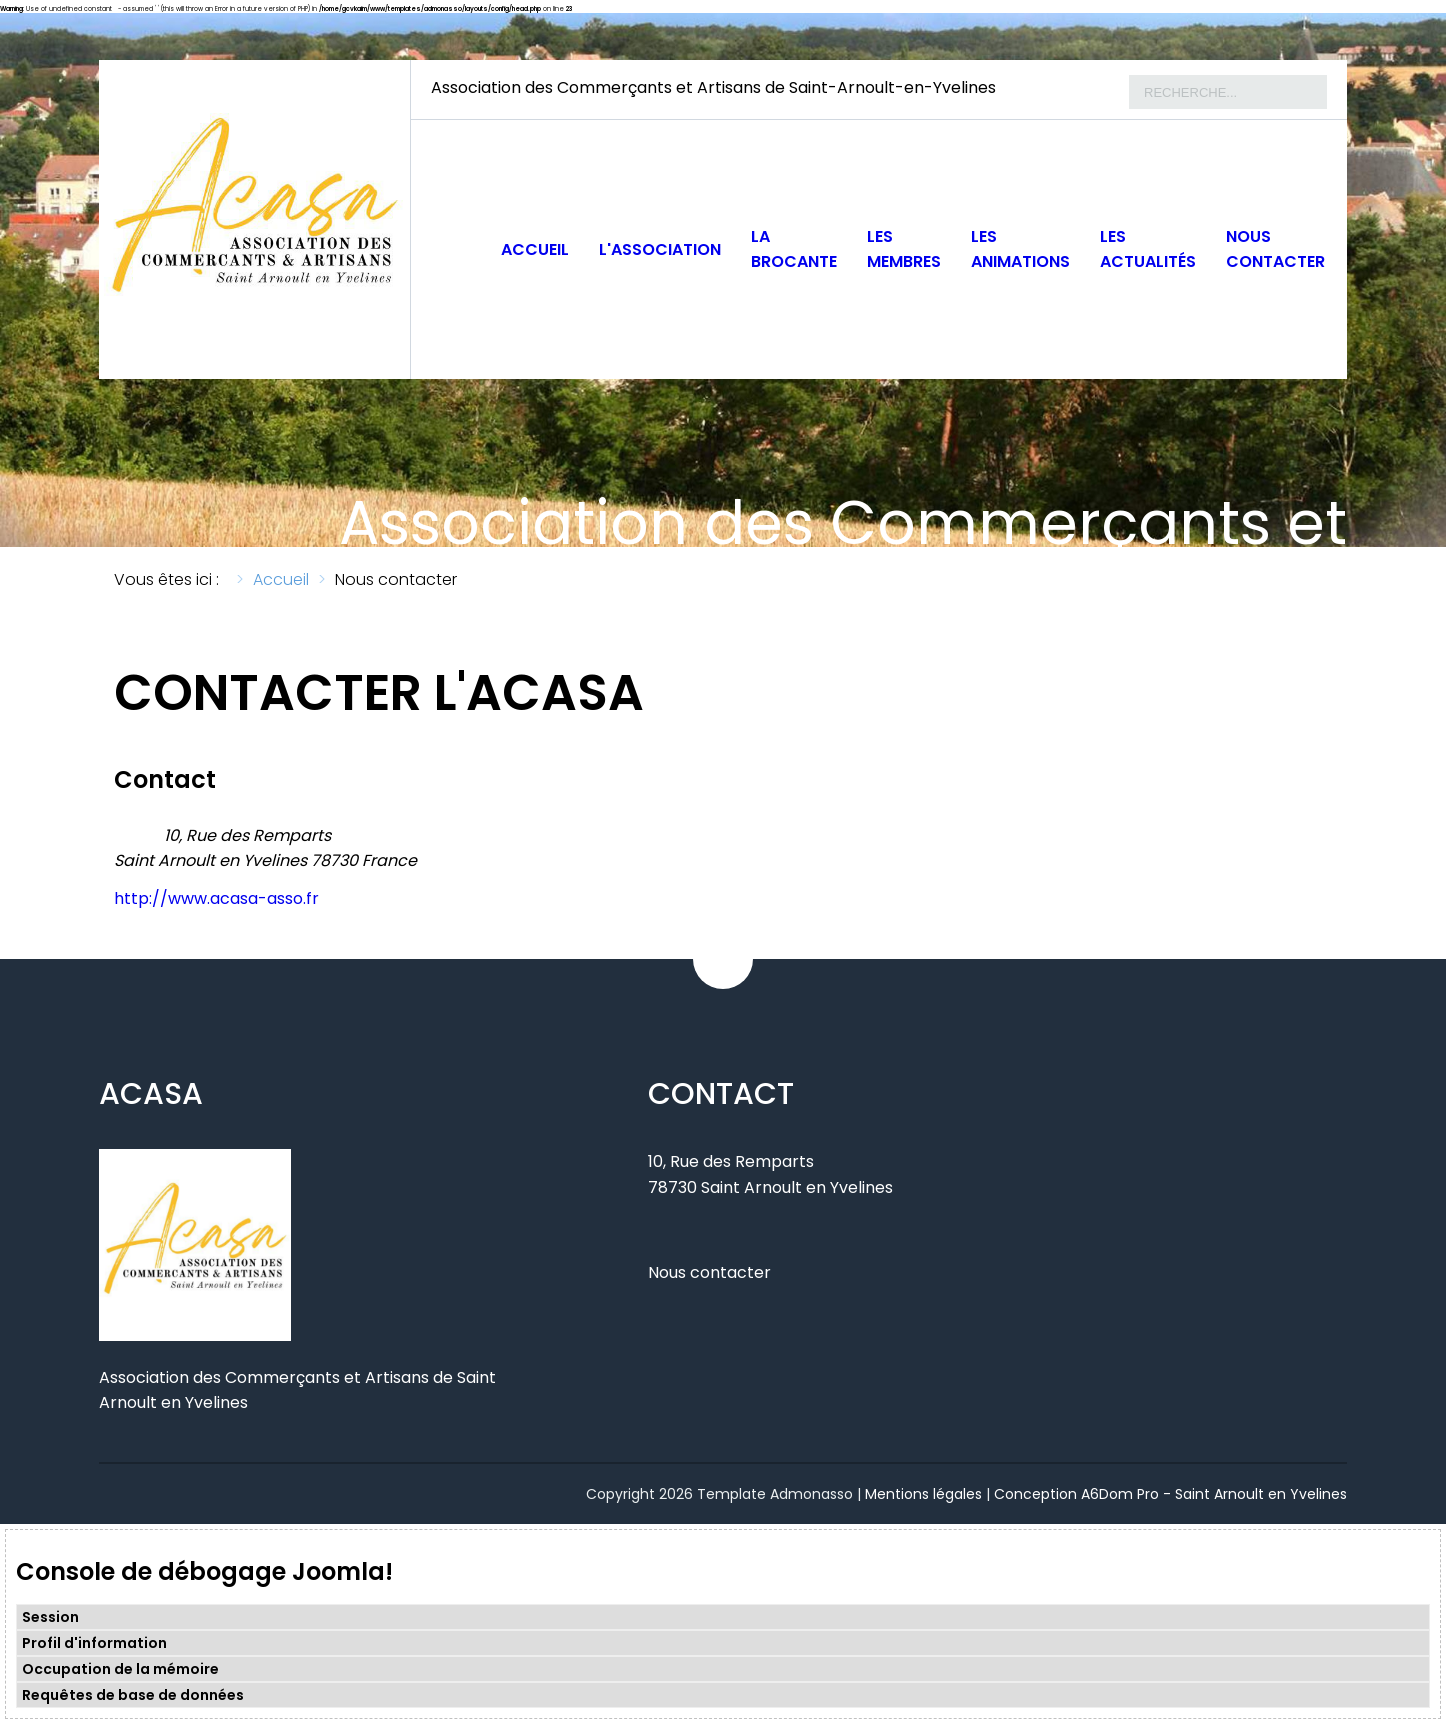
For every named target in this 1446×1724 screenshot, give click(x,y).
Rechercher (1129, 75)
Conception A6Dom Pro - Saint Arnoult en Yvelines (1170, 1494)
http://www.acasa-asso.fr (216, 898)
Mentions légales (923, 1494)
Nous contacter (709, 1272)
